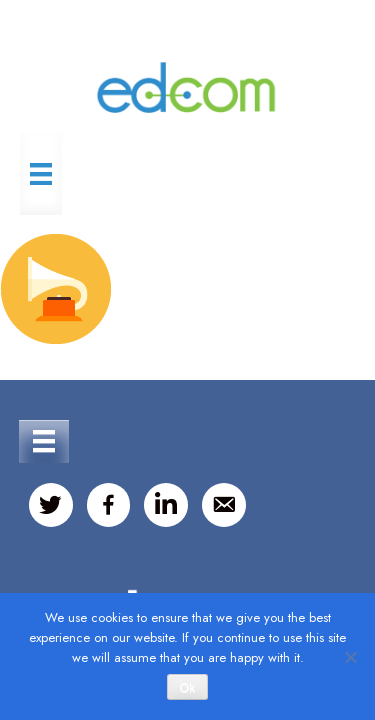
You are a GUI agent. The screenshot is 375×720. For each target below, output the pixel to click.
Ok (187, 688)
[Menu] (41, 174)
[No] (350, 657)
